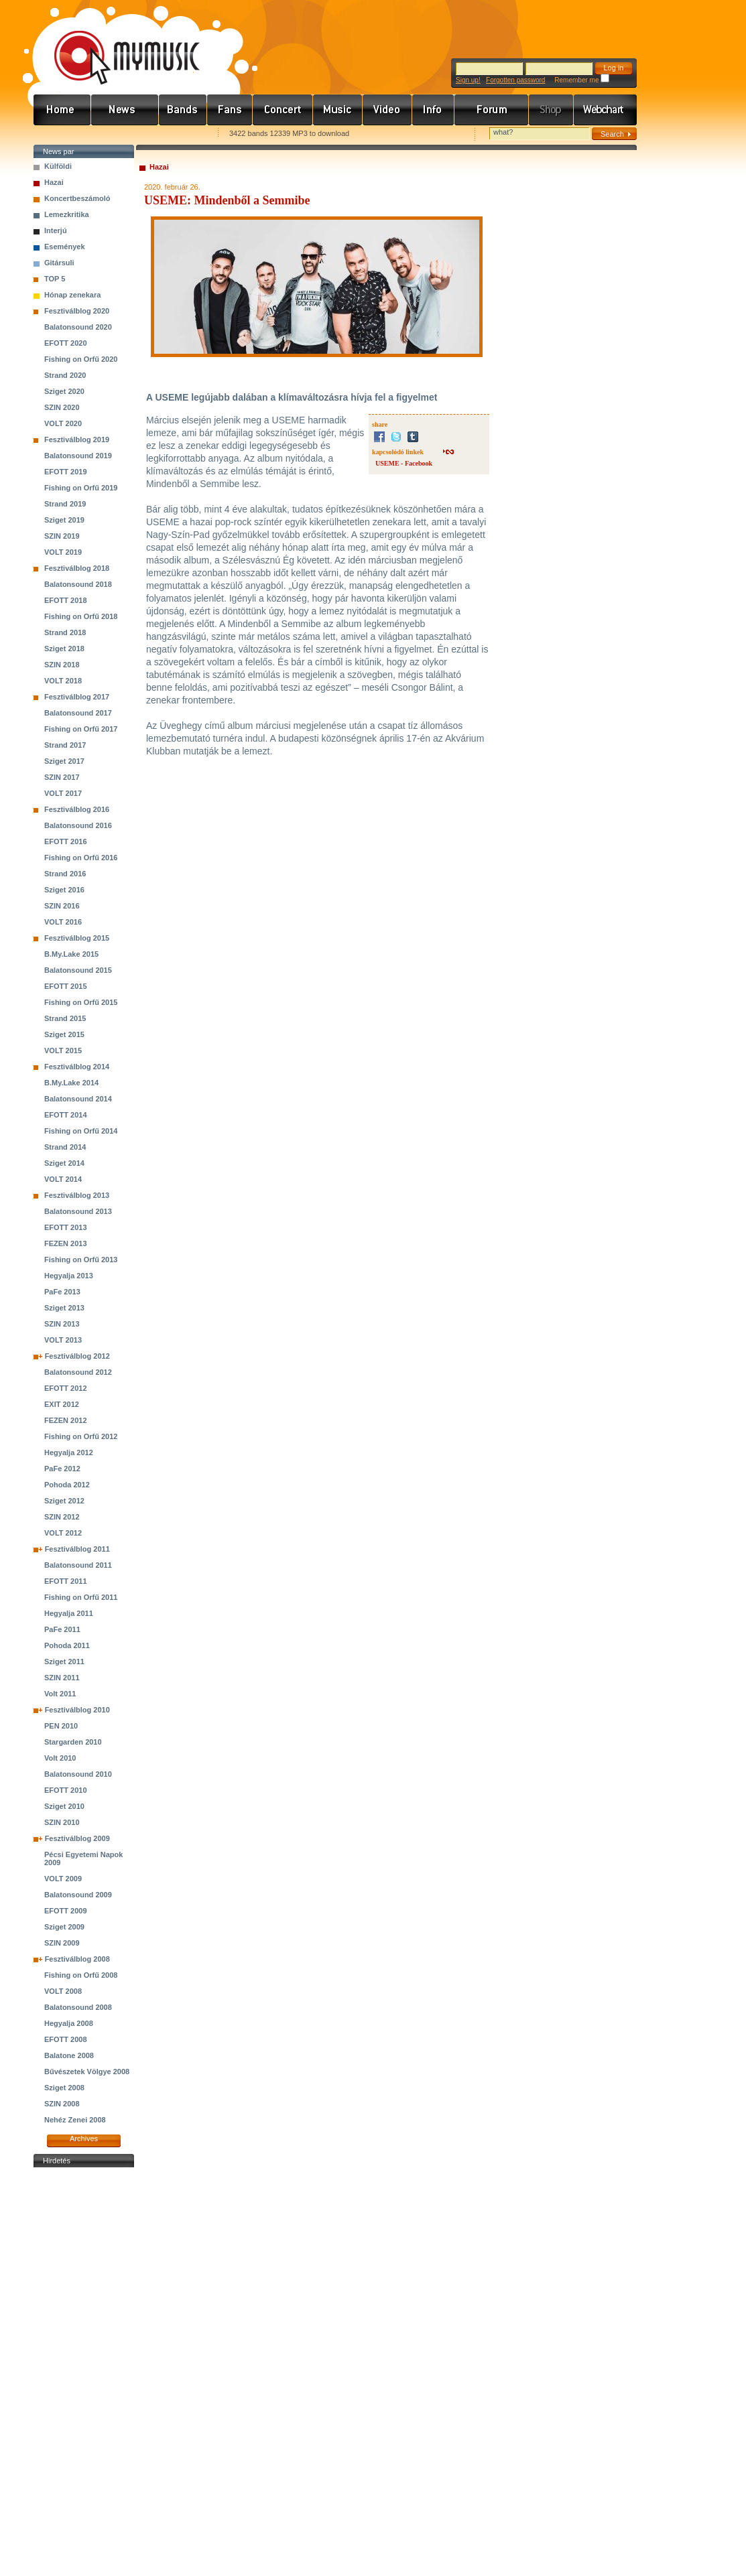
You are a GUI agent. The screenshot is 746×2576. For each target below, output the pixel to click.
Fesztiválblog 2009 (77, 1838)
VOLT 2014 (63, 1179)
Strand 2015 (65, 1018)
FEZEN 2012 (65, 1420)
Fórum (491, 109)
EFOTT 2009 (65, 1911)
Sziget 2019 (64, 520)
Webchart (605, 109)
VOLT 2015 (63, 1050)
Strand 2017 (65, 745)
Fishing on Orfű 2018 (80, 616)
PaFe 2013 (62, 1292)
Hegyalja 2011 (68, 1613)
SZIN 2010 (62, 1822)
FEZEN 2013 (65, 1243)
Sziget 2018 (64, 649)
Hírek (125, 109)
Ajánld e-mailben (174, 134)
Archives (84, 2138)
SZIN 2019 (62, 536)
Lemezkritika (66, 214)
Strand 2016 (65, 874)
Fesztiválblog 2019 (76, 439)
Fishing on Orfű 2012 (80, 1436)
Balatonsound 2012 (78, 1372)
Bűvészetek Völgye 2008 (86, 2071)
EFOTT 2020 (65, 343)
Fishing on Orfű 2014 (80, 1131)
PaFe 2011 (62, 1629)
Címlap (62, 109)
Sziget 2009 (64, 1927)
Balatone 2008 (69, 2055)
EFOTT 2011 (65, 1581)
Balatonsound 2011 (78, 1565)
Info (433, 109)
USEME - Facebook (403, 463)
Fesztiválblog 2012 (77, 1356)
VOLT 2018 (63, 681)
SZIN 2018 (62, 665)
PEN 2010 (61, 1726)
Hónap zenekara (72, 295)
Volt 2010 (60, 1758)
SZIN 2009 (62, 1943)
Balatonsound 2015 (78, 970)
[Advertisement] (84, 2372)
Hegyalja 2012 (68, 1452)
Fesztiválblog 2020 (76, 311)
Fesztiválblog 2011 (77, 1549)
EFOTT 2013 (65, 1227)
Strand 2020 (65, 375)
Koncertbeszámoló (77, 198)
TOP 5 (54, 279)
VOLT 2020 (63, 423)
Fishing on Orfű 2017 (80, 729)
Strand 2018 (65, 632)
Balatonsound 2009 (78, 1895)
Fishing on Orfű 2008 (80, 1975)
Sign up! (468, 80)
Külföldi (58, 166)
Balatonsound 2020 (78, 327)
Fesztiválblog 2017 (76, 697)
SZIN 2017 (62, 777)
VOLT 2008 (63, 1991)
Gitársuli (59, 263)
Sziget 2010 (64, 1806)
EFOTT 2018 (65, 600)
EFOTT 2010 (65, 1790)
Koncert (283, 109)
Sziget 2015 (64, 1034)
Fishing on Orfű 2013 (80, 1260)
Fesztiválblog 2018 (76, 568)
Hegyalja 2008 (68, 2023)
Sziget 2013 (64, 1308)
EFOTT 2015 (65, 986)
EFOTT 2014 (65, 1115)
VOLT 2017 (63, 793)
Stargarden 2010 (73, 1742)
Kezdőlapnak (117, 134)
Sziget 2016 (64, 890)
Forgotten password (515, 80)
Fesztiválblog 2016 (76, 809)
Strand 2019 (65, 504)
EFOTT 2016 (65, 841)
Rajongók (230, 109)
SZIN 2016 (62, 906)
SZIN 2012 (62, 1517)
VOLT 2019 (63, 552)
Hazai (54, 182)
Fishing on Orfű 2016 (80, 858)
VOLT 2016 (63, 922)
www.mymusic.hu (116, 43)
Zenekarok (183, 109)
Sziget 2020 (64, 391)
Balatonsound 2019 (78, 456)
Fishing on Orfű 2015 (80, 1002)
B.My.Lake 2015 (71, 954)
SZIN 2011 (62, 1678)
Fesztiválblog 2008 (77, 1959)
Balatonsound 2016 (78, 825)
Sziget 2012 (64, 1501)
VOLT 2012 (63, 1533)
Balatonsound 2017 (78, 713)
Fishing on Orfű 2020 (80, 359)
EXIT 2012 (61, 1404)
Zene (338, 109)
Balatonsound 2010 (78, 1774)
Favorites (61, 134)
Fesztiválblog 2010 (77, 1710)
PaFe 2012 (62, 1469)
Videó (387, 109)
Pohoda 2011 (67, 1645)
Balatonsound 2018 (78, 584)
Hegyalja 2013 (68, 1276)
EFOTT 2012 (65, 1388)
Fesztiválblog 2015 (76, 938)
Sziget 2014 (64, 1163)
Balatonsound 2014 (78, 1099)
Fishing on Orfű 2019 (80, 488)
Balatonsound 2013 (78, 1211)
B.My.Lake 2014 (71, 1083)
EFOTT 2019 (65, 472)
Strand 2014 (65, 1147)
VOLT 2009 (63, 1879)
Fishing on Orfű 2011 (80, 1597)
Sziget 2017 (64, 761)
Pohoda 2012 (67, 1485)
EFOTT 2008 (65, 2039)
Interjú (55, 230)
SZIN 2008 (62, 2104)
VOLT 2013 (63, 1340)
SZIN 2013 (62, 1324)
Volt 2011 (60, 1694)
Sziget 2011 (64, 1661)
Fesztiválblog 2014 (76, 1067)
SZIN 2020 (62, 407)
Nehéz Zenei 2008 (75, 2120)
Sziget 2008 (64, 2088)
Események (64, 247)
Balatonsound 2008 (78, 2007)
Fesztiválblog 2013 (76, 1195)
